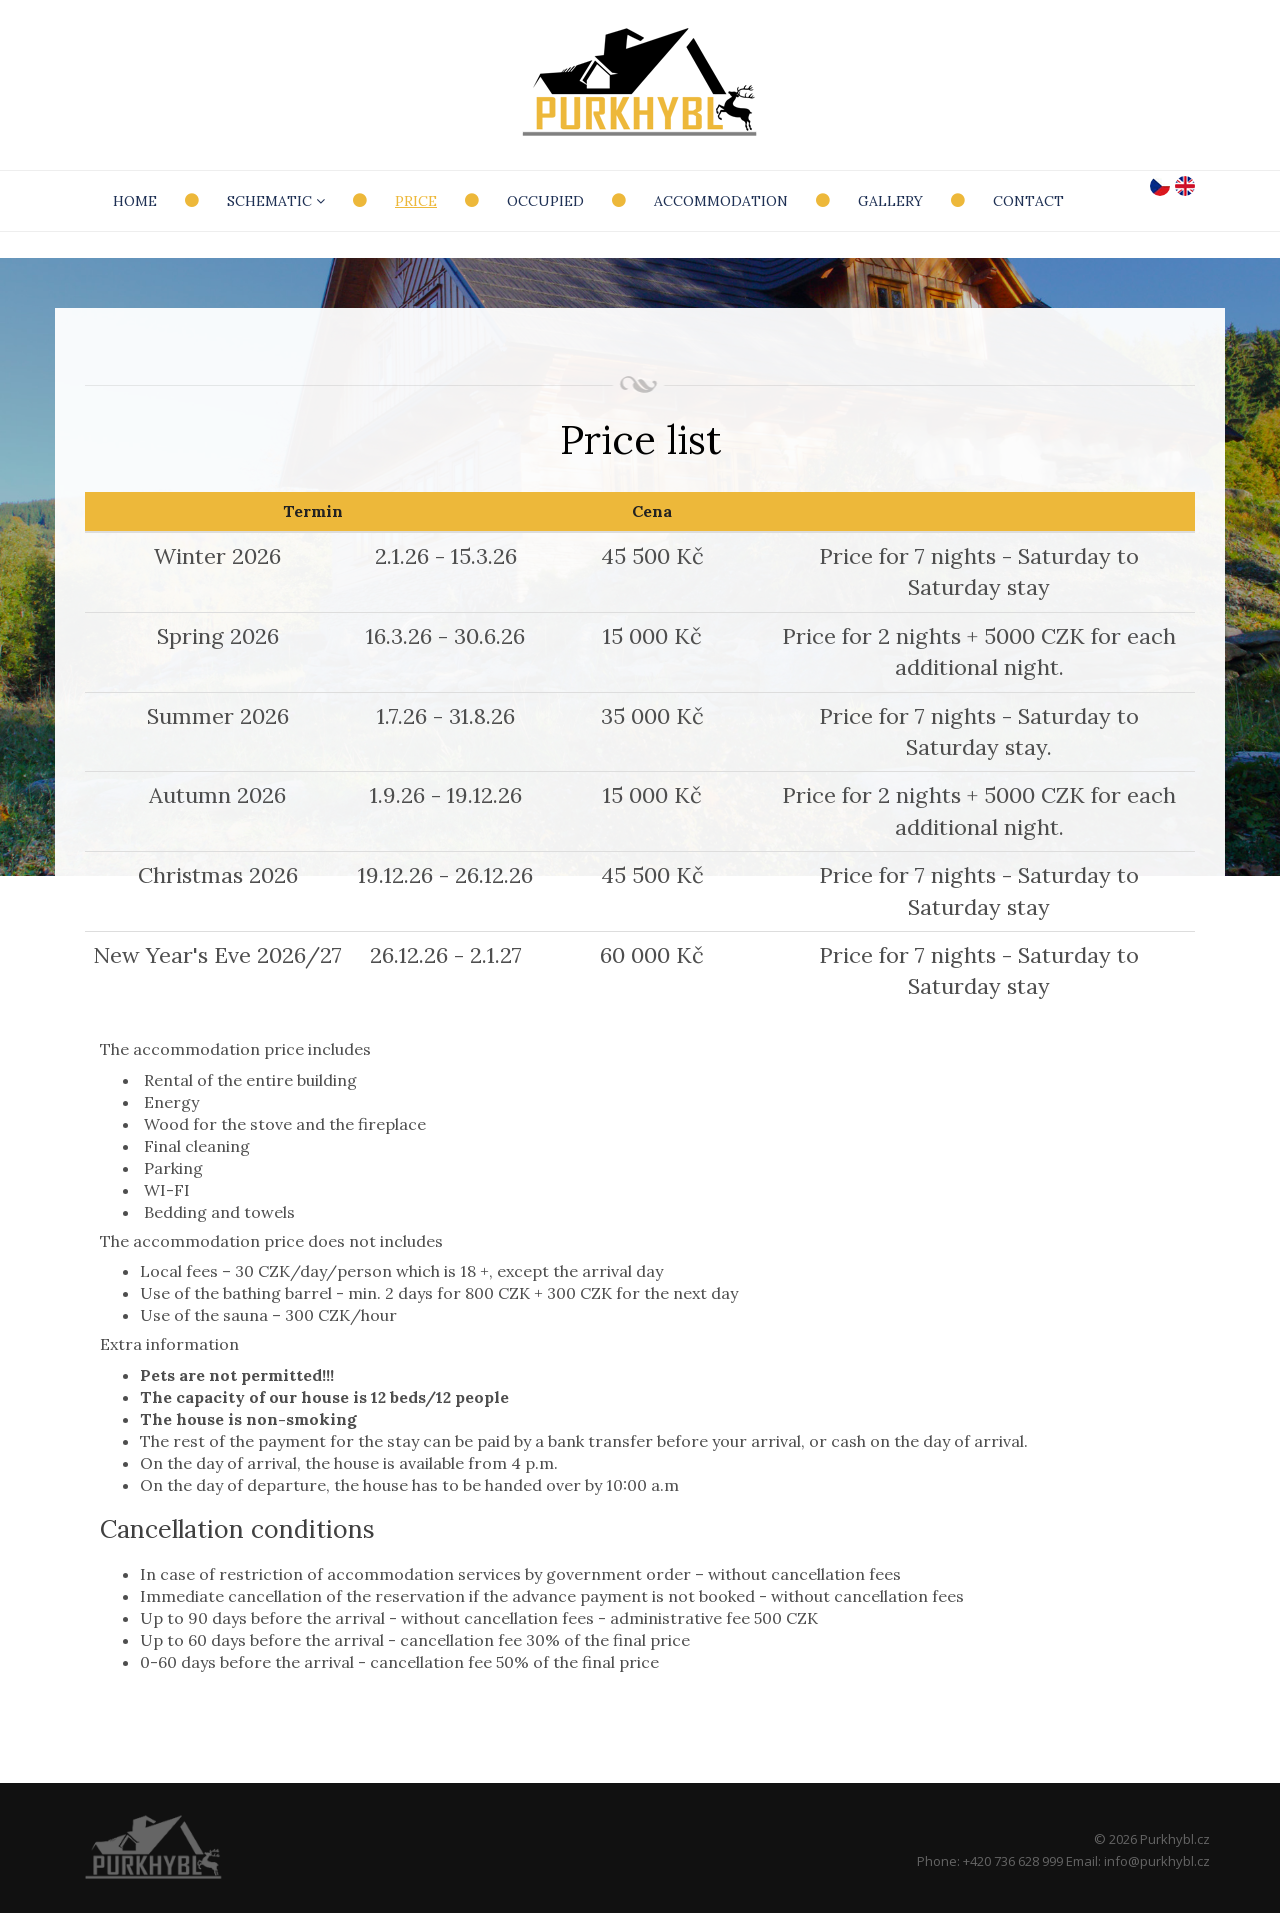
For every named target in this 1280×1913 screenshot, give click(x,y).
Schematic (276, 201)
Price (416, 201)
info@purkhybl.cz (1157, 1861)
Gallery (890, 201)
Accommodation (721, 201)
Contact (1028, 201)
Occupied (545, 201)
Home (135, 201)
